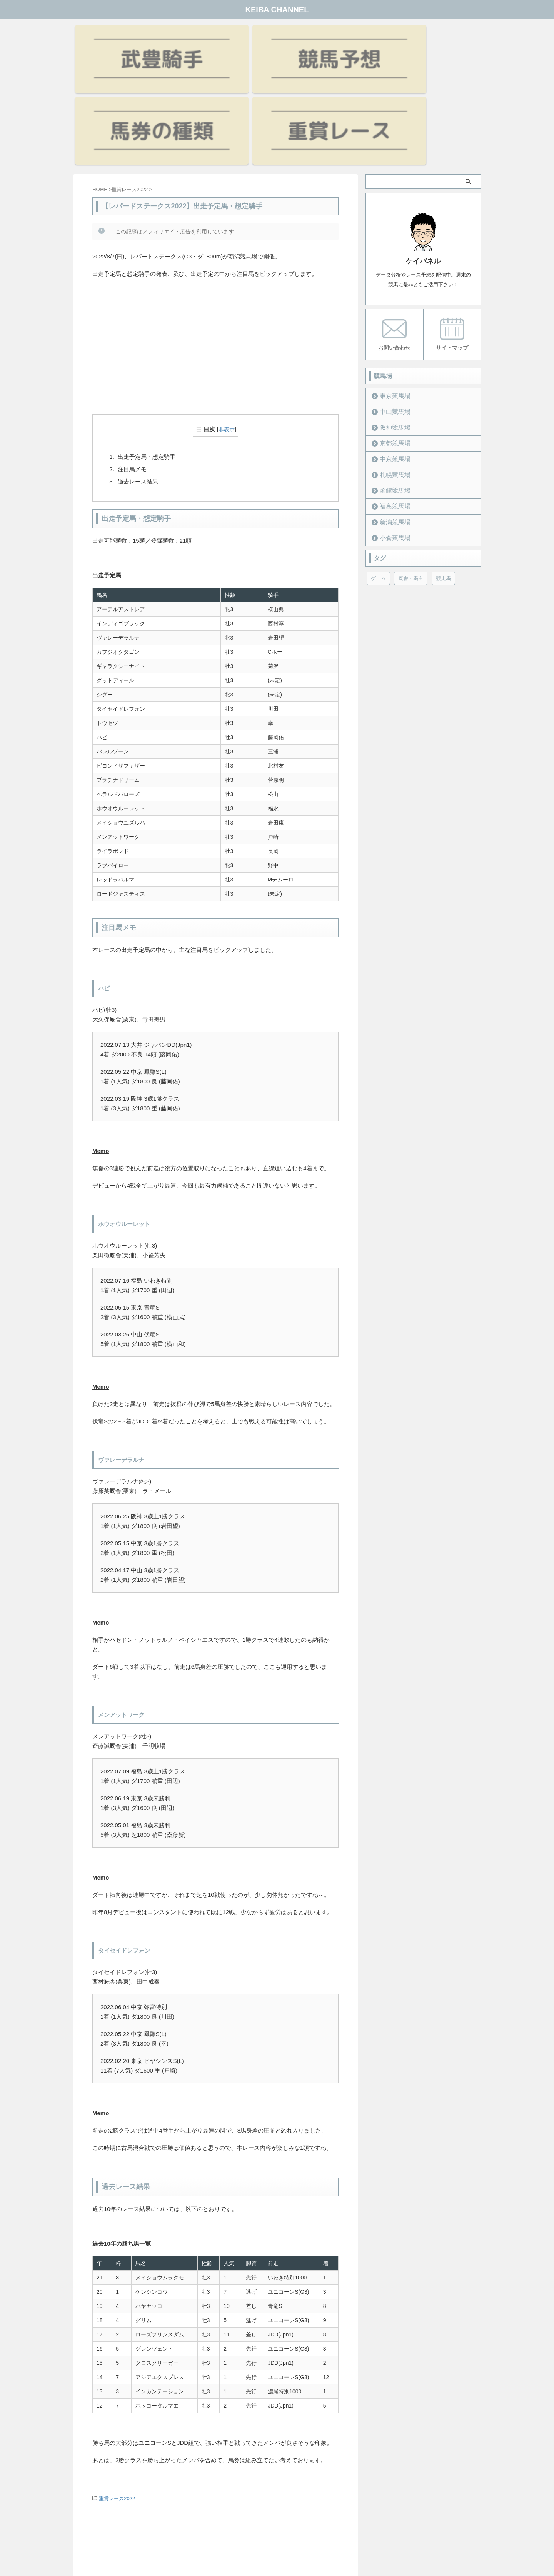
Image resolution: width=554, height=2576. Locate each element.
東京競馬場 (391, 294)
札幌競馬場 (391, 372)
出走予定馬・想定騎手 (146, 355)
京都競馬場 (391, 341)
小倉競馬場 (391, 435)
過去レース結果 (138, 380)
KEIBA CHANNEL (277, 9)
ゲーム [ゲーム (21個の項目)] (378, 476)
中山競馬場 (391, 309)
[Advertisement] (215, 256)
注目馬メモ (132, 368)
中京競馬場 (391, 357)
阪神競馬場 (391, 325)
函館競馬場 (391, 388)
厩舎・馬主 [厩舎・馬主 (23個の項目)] (410, 476)
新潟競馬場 (391, 420)
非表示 (227, 328)
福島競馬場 (391, 404)
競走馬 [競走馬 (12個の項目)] (443, 476)
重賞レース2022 (117, 2397)
